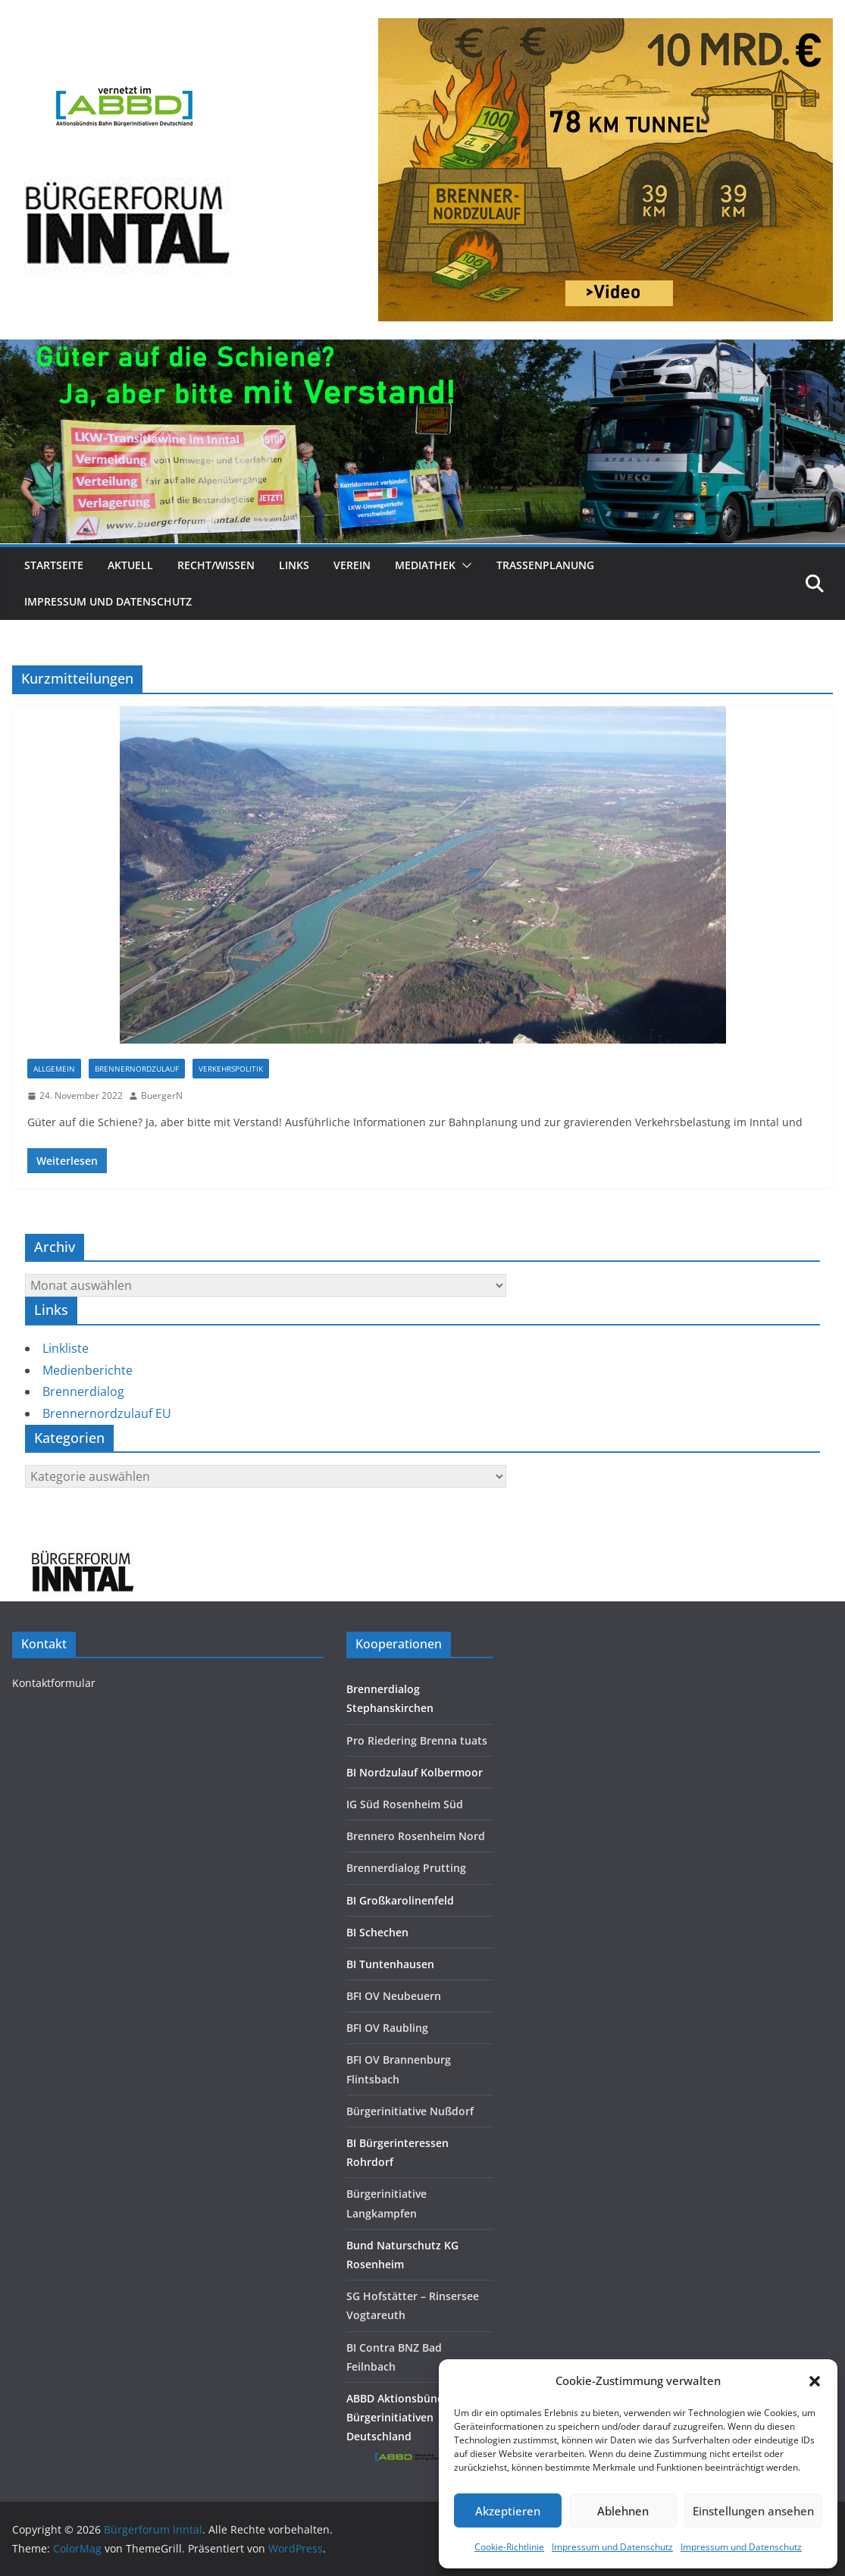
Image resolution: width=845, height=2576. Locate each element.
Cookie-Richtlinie (509, 2546)
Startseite (53, 565)
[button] (814, 2381)
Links (294, 565)
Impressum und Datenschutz (612, 2546)
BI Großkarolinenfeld (400, 1900)
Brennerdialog (83, 1391)
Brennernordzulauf (137, 1068)
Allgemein (54, 1068)
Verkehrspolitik (231, 1068)
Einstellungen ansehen (753, 2510)
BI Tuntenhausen (390, 1964)
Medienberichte (87, 1370)
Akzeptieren (507, 2510)
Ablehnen (623, 2510)
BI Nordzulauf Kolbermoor (414, 1772)
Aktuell (130, 565)
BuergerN (162, 1095)
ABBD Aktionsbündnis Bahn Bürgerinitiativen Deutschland (417, 2417)
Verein (352, 565)
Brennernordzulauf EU (106, 1413)
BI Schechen (377, 1932)
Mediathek (425, 565)
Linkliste (65, 1348)
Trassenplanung (545, 565)
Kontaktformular (53, 1683)
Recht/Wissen (216, 565)
